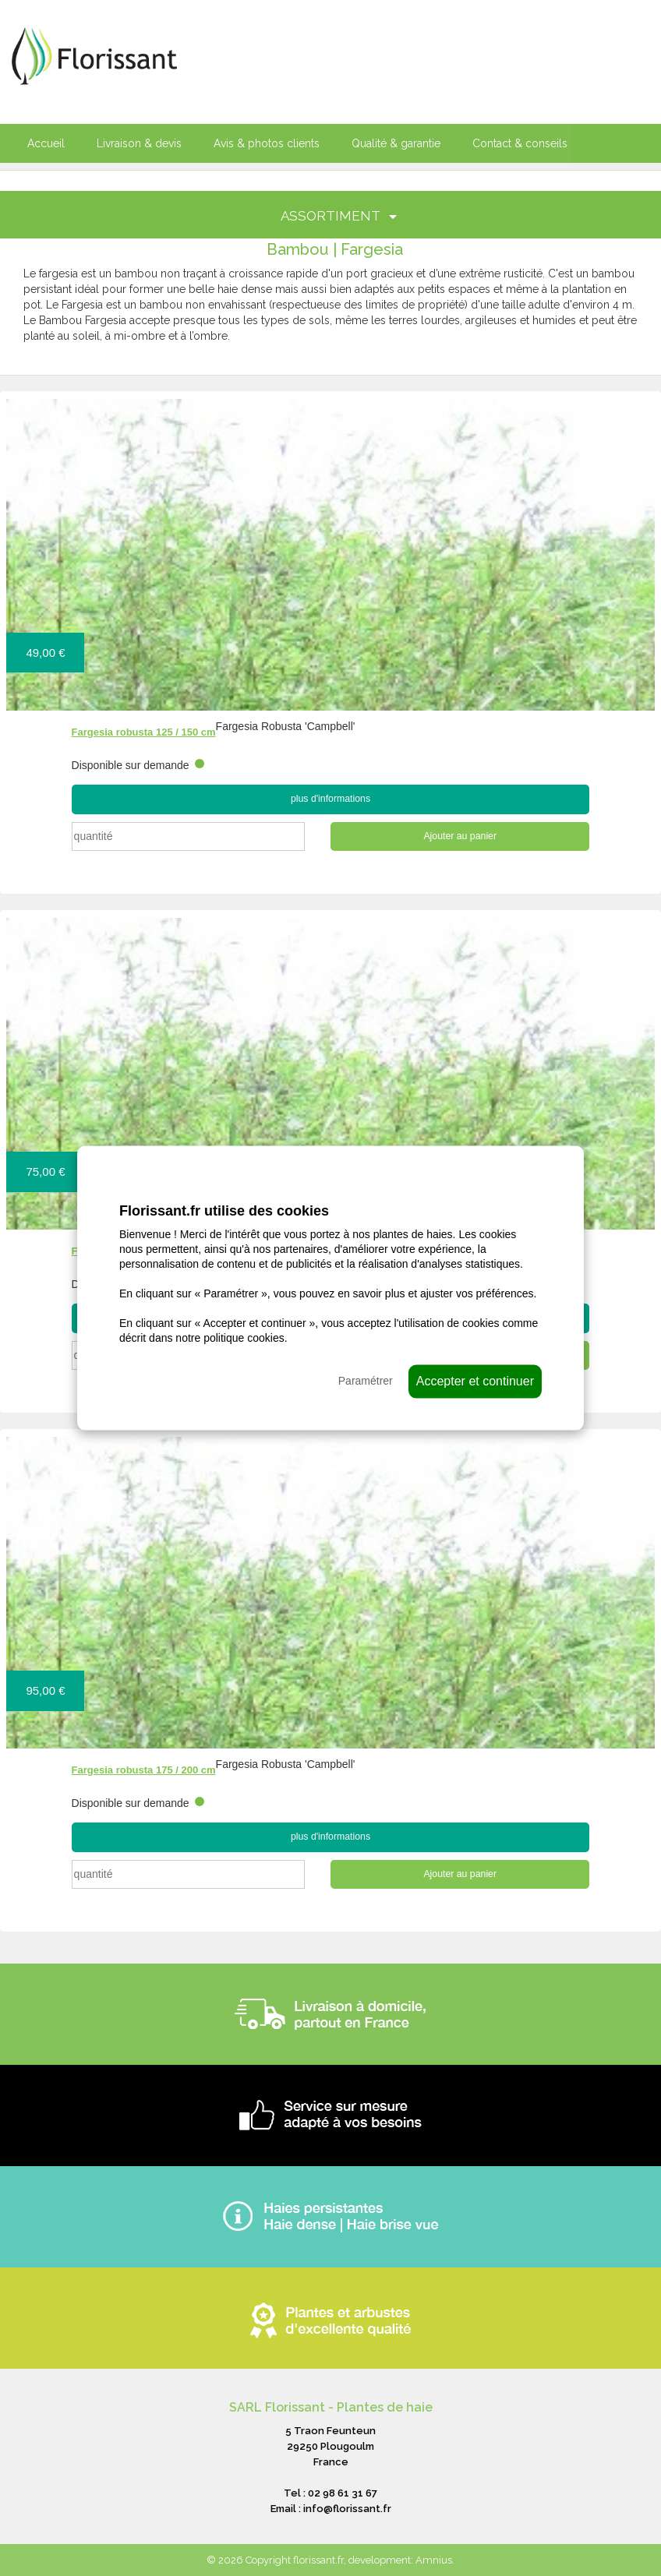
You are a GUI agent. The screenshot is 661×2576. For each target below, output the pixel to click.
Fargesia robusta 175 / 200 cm (144, 1770)
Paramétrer (365, 1380)
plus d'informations (330, 798)
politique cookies (244, 1337)
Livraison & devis (139, 143)
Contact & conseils (519, 143)
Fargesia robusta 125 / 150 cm (144, 732)
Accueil (46, 143)
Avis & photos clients (267, 143)
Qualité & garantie (396, 143)
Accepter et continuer (475, 1380)
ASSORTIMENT (339, 216)
